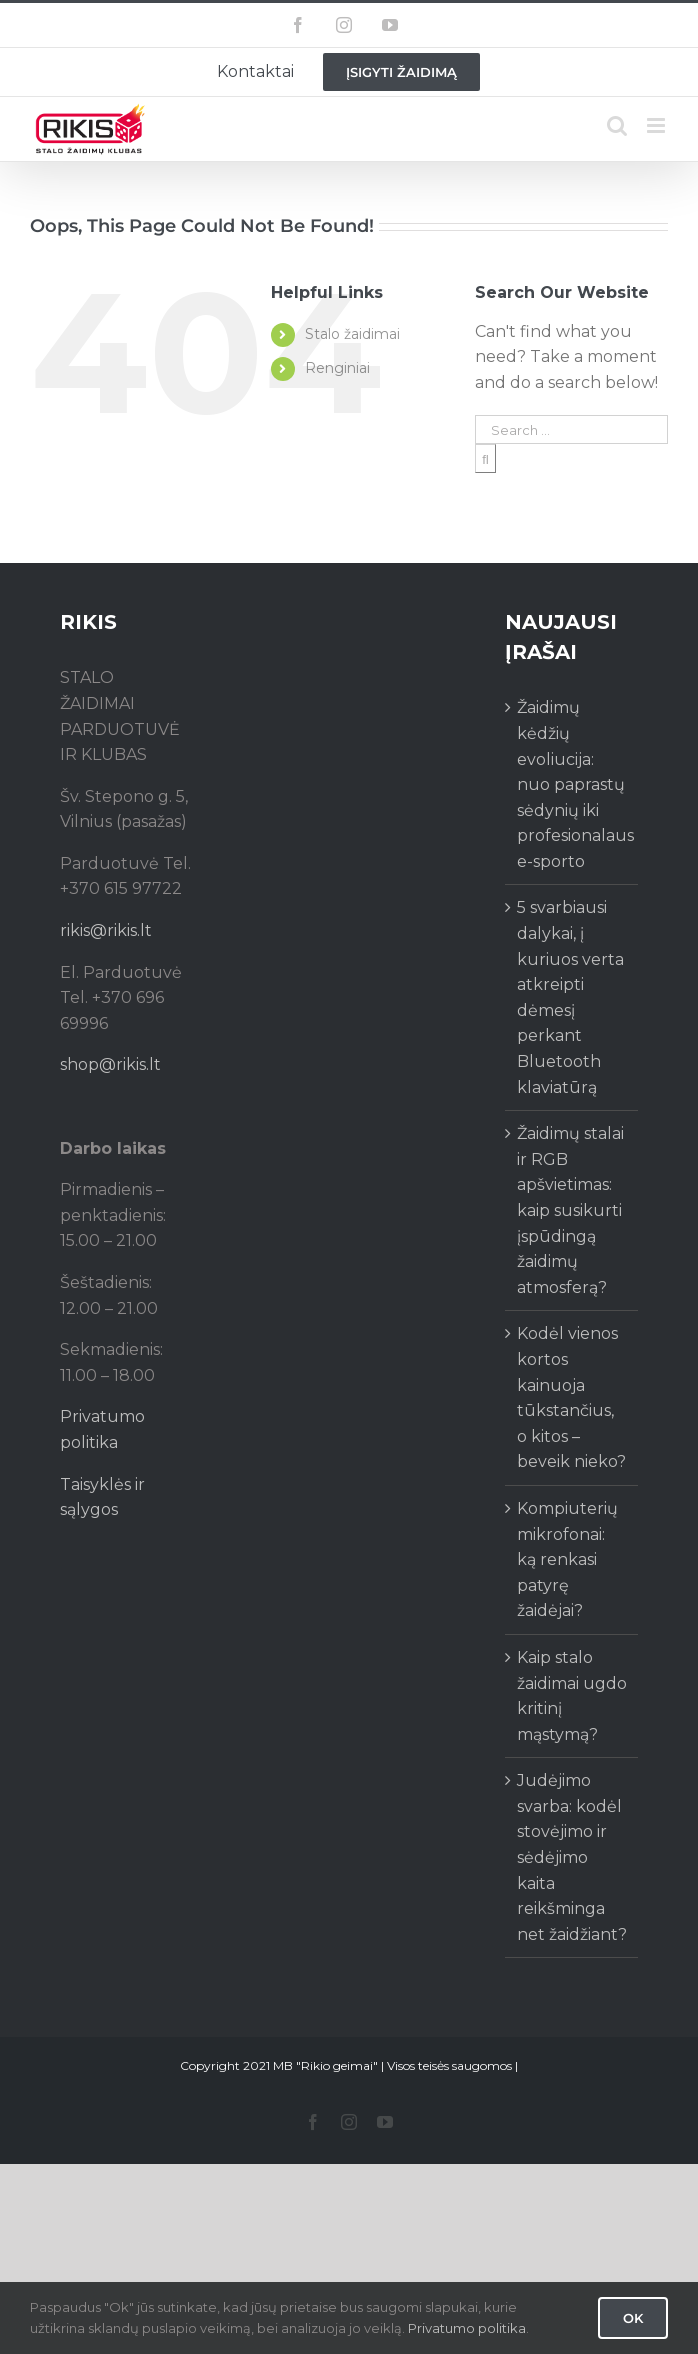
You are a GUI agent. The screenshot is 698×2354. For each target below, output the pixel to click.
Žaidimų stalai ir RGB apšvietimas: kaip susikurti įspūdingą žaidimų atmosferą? (570, 1210)
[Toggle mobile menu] (657, 125)
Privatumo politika (467, 2328)
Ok (633, 2318)
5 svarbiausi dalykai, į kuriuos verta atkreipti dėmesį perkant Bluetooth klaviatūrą (570, 997)
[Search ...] (571, 429)
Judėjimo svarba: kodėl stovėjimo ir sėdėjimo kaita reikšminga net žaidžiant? (572, 1857)
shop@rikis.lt (110, 1064)
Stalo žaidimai (352, 334)
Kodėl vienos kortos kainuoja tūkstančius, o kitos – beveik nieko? (571, 1397)
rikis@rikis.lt (106, 930)
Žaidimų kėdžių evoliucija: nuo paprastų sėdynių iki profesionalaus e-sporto (572, 784)
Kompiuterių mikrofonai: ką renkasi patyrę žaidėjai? (567, 1559)
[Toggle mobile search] (617, 125)
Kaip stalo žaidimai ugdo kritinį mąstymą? (572, 1696)
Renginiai (337, 368)
